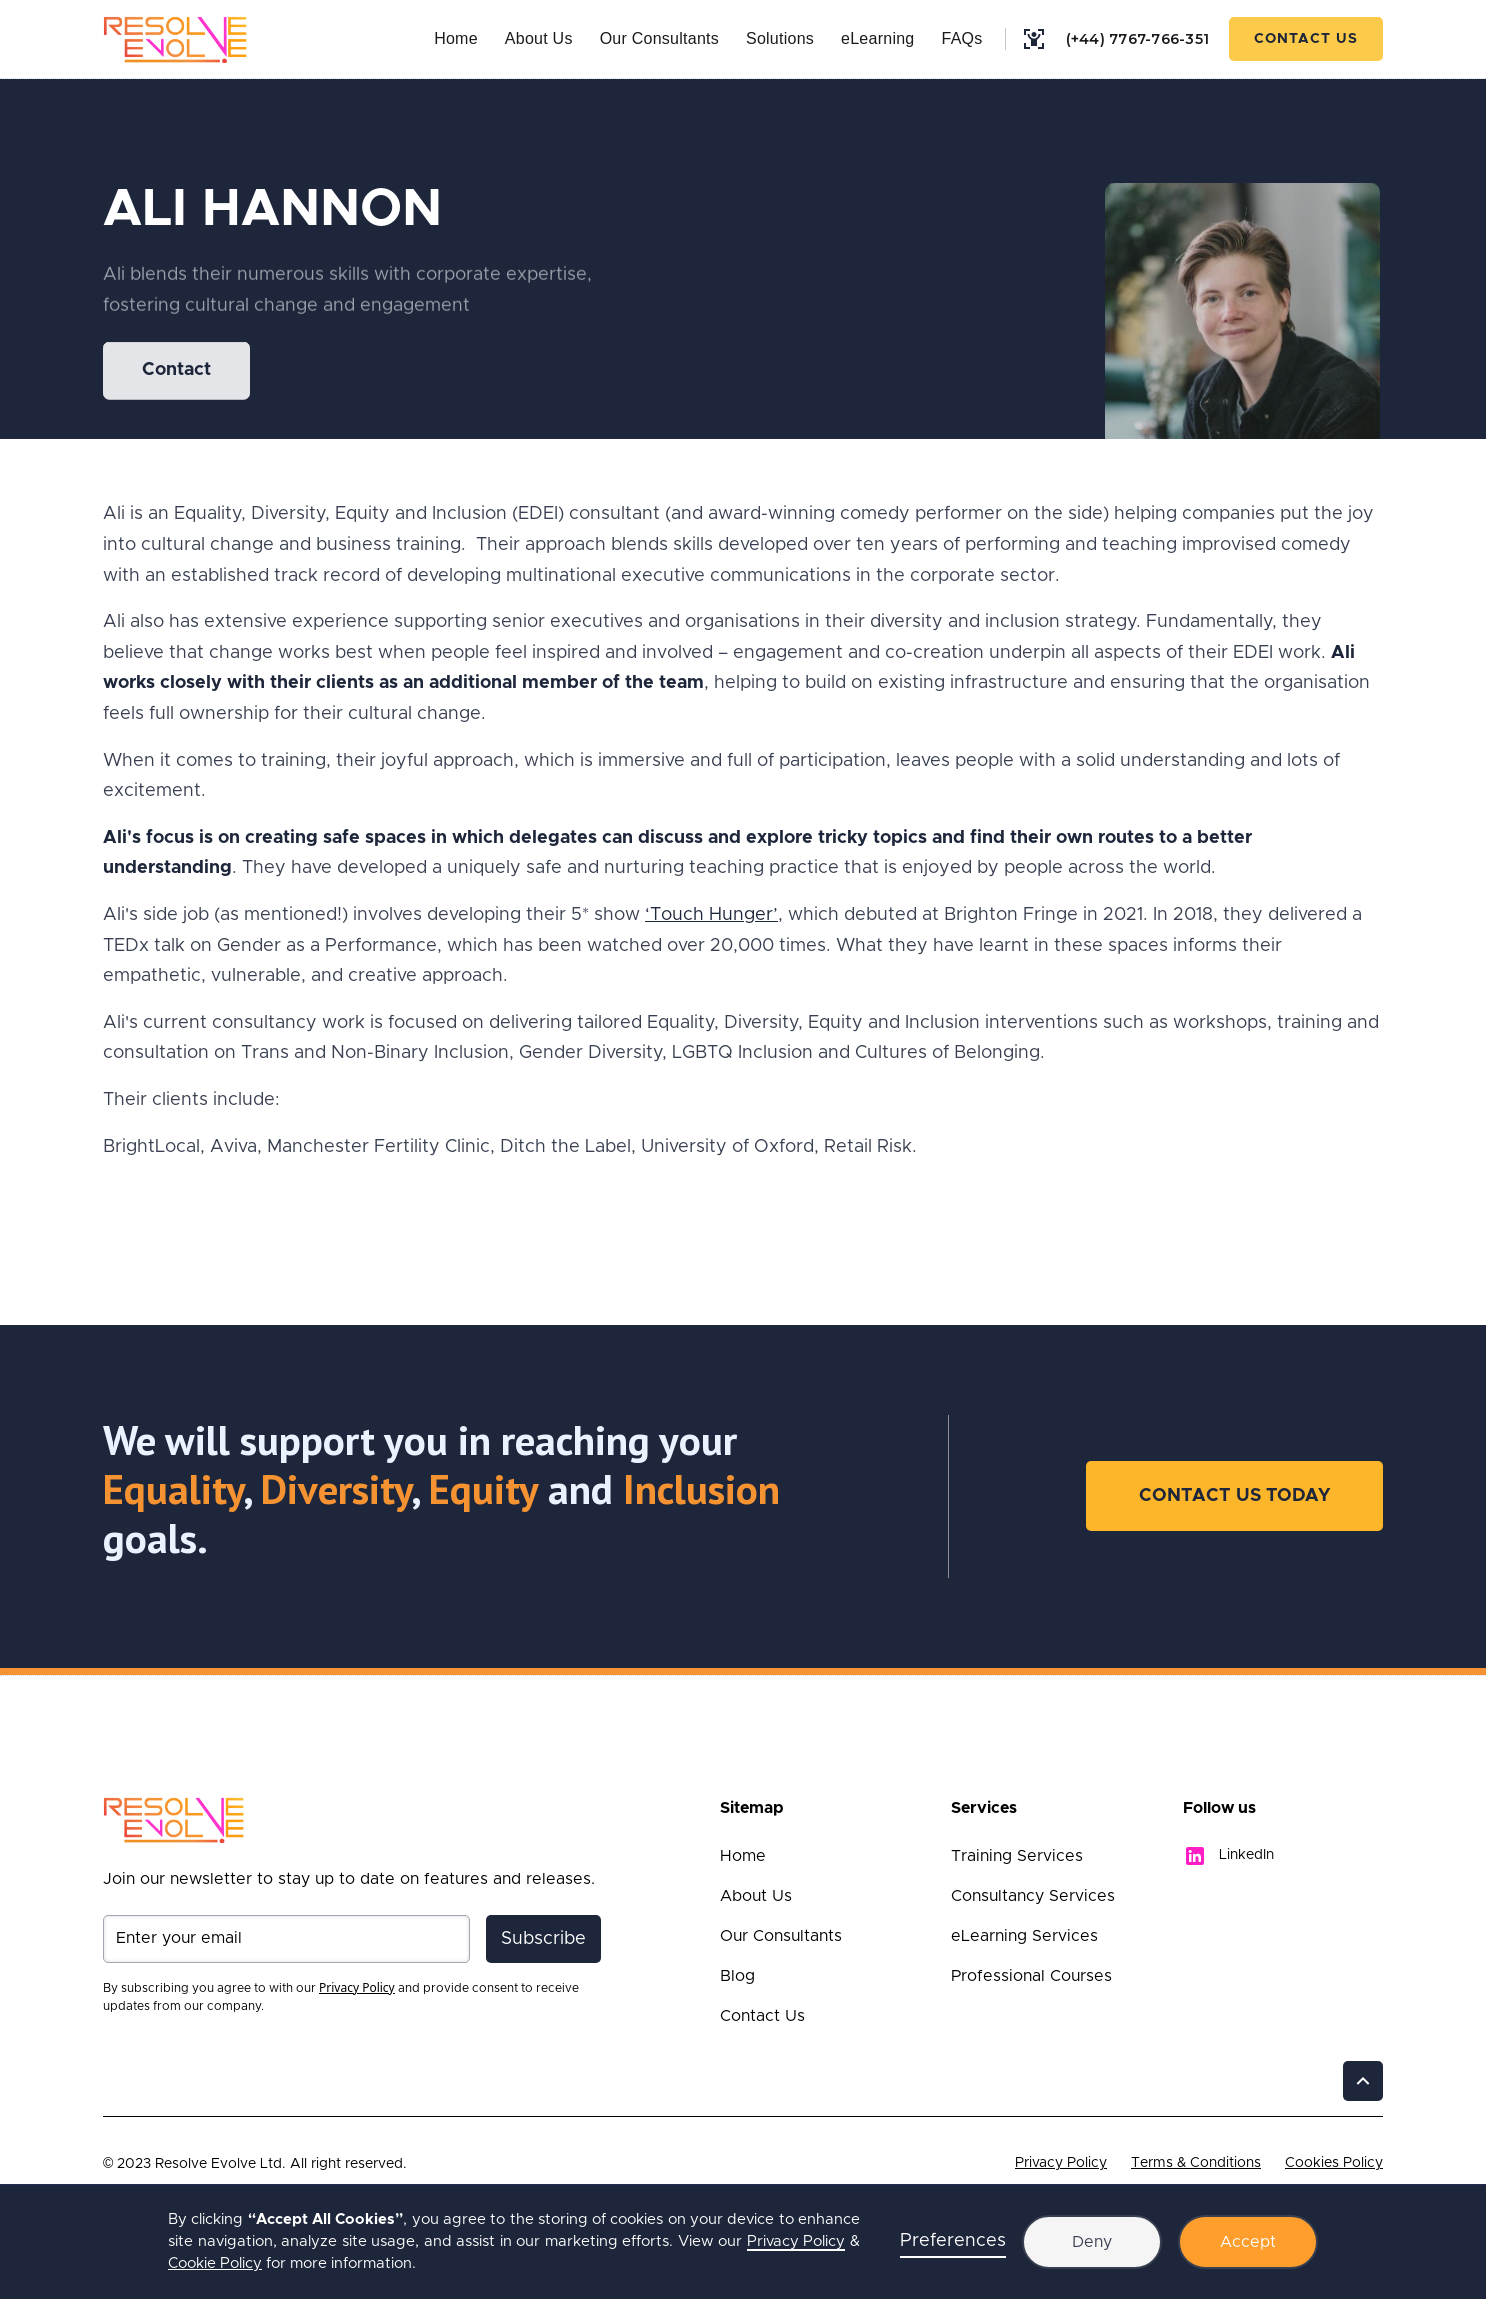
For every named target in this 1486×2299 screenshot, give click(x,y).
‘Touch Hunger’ (711, 915)
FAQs (961, 38)
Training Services (1017, 1856)
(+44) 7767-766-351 (1138, 39)
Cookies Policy (1334, 2163)
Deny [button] (1092, 2242)
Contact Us (1306, 39)
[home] (175, 39)
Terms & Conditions (1196, 2163)
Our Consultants (659, 38)
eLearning (877, 38)
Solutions (780, 38)
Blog (737, 1976)
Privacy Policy (1061, 2163)
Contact (176, 372)
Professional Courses (1031, 1976)
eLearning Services (1024, 1936)
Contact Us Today (1234, 1496)
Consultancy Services (1033, 1896)
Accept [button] (1248, 2242)
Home (456, 38)
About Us (539, 38)
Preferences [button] (953, 2241)
